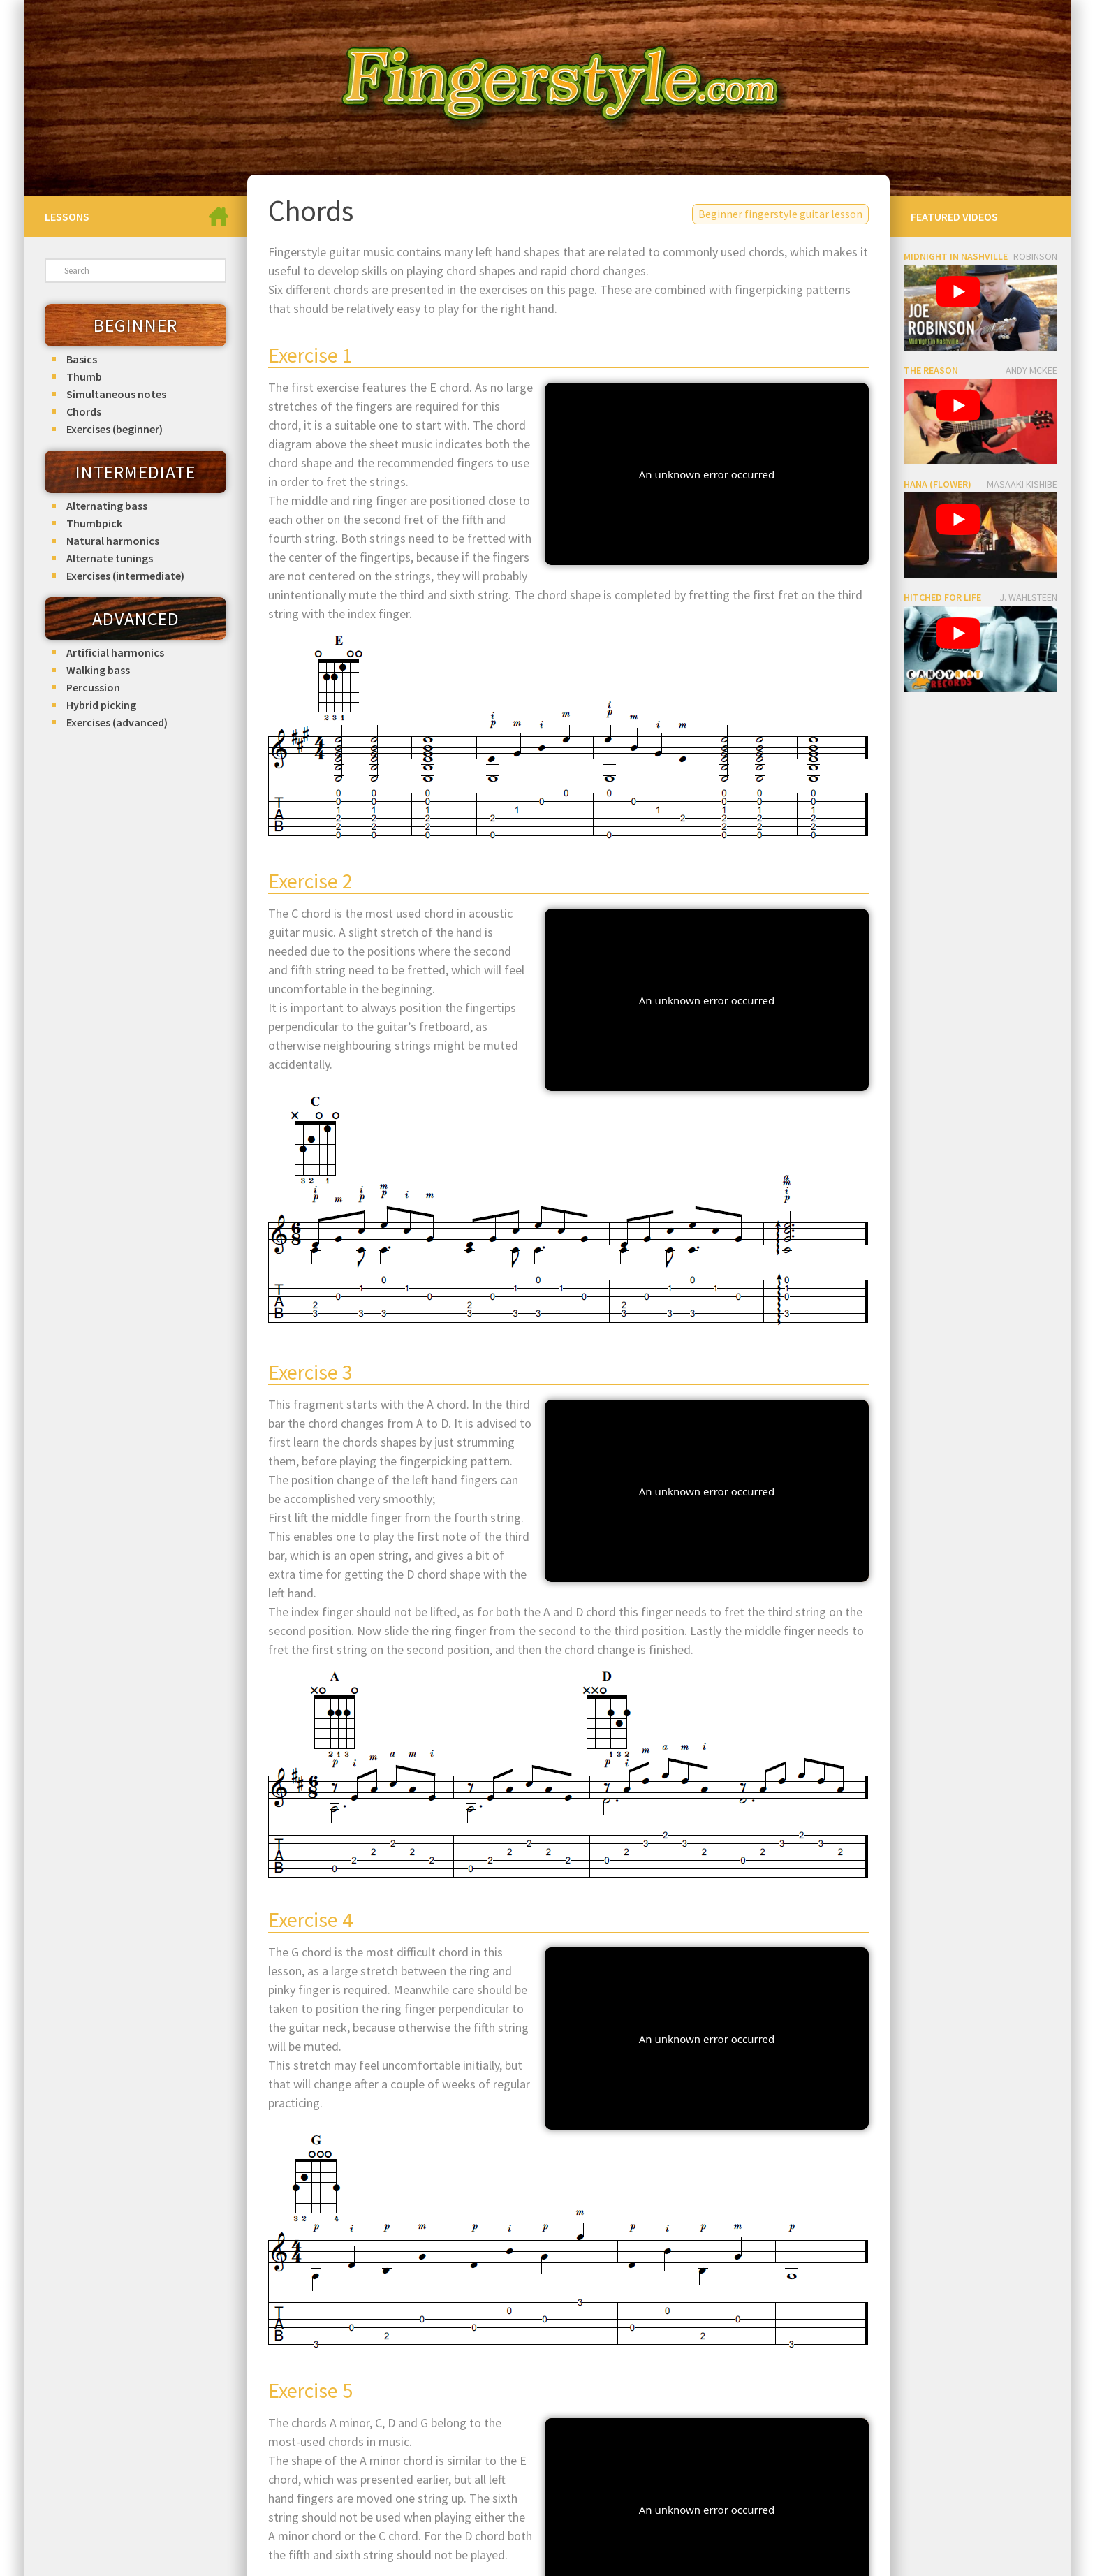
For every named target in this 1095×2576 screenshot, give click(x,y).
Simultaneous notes (116, 394)
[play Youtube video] (958, 292)
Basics (81, 359)
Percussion (93, 687)
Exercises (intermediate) (125, 576)
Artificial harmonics (115, 652)
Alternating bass (106, 506)
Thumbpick (94, 523)
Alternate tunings (109, 558)
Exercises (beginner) (114, 429)
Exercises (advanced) (117, 722)
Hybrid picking (101, 705)
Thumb (84, 376)
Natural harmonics (112, 541)
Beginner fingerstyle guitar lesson (780, 214)
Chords (83, 411)
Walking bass (98, 670)
